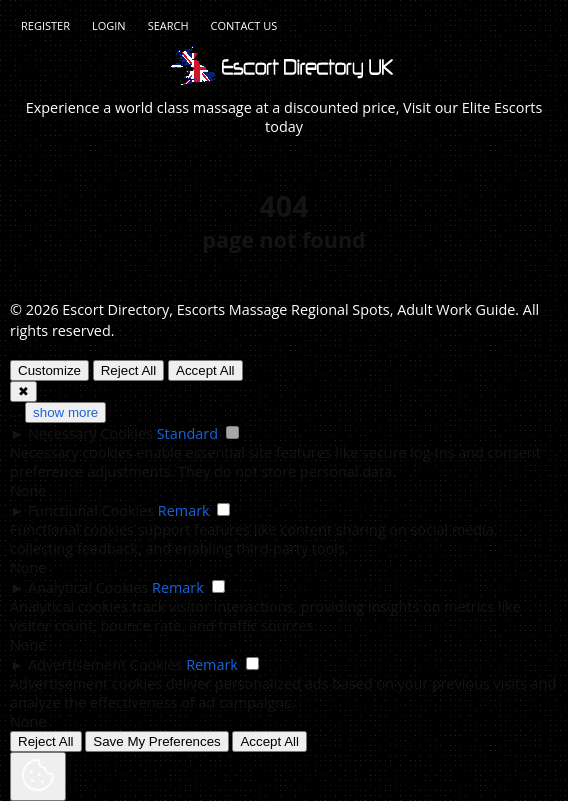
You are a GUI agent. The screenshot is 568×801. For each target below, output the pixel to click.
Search (168, 25)
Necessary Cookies (90, 433)
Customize (49, 370)
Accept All (205, 370)
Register (45, 25)
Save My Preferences (156, 741)
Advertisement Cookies (105, 664)
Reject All (129, 370)
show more (65, 412)
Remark (184, 510)
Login (109, 25)
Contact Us (244, 25)
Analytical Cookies (88, 587)
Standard (187, 433)
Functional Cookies (91, 510)
